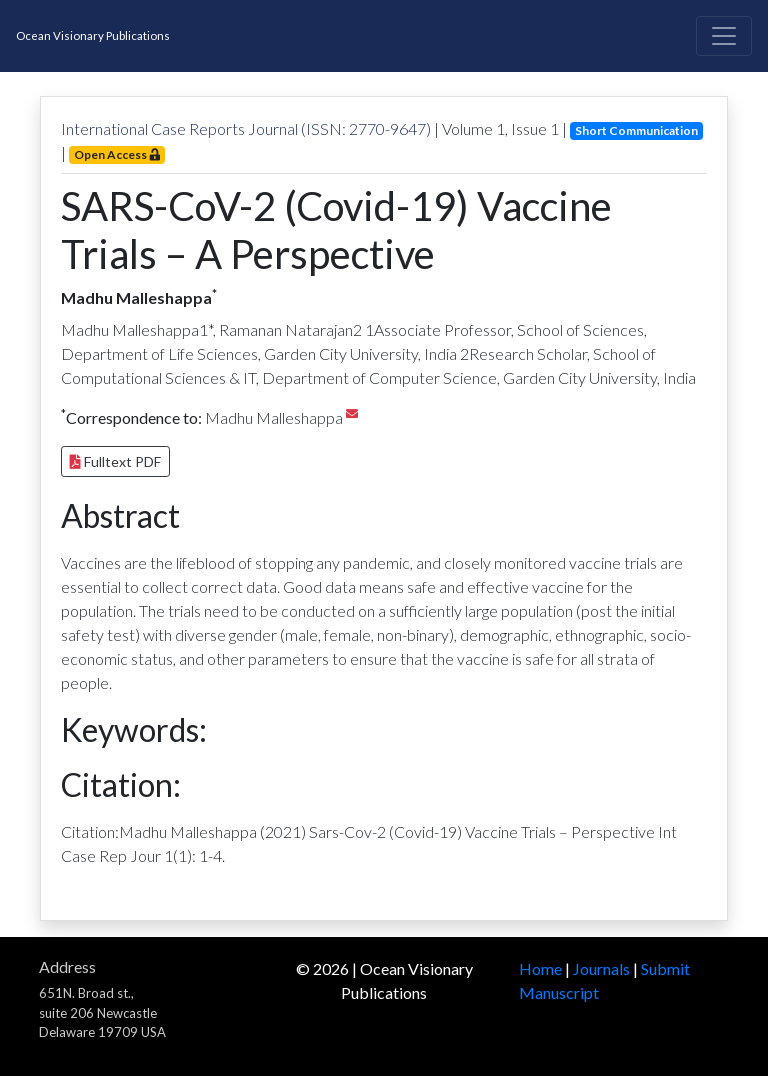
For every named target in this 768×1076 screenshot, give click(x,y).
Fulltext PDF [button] (115, 461)
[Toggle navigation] (724, 36)
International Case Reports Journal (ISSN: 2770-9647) (246, 128)
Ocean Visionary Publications (93, 35)
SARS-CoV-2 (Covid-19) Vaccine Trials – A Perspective (336, 230)
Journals (601, 968)
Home (540, 968)
